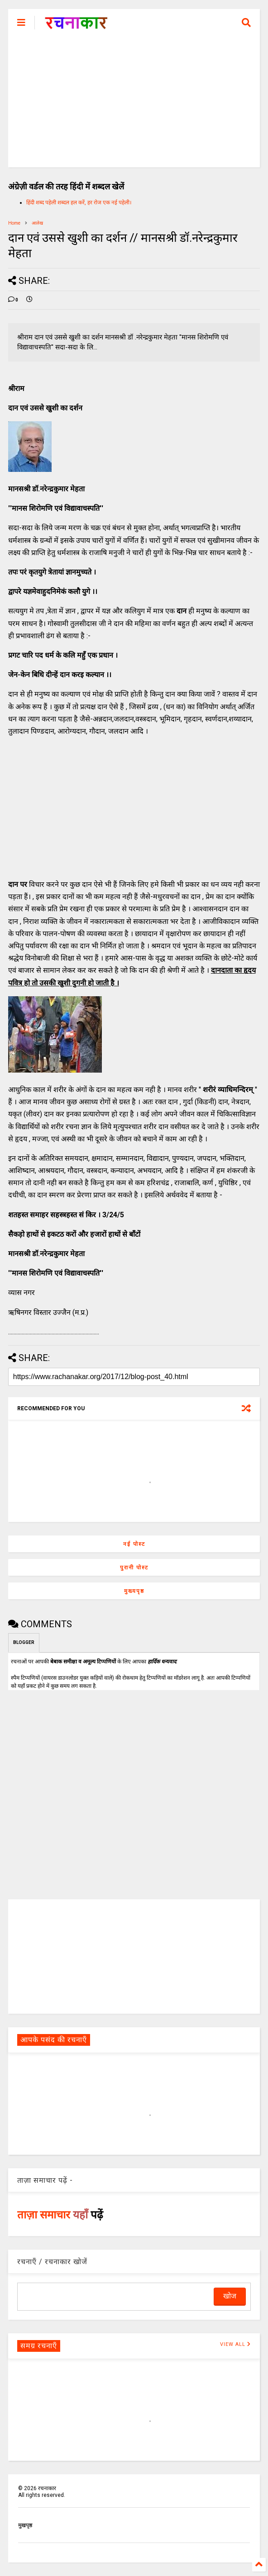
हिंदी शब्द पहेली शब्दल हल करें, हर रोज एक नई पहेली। (79, 202)
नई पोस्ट (134, 1544)
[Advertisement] (134, 104)
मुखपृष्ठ (25, 2525)
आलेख (37, 223)
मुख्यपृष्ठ (134, 1591)
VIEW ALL (235, 2344)
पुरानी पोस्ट (134, 1567)
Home (14, 223)
